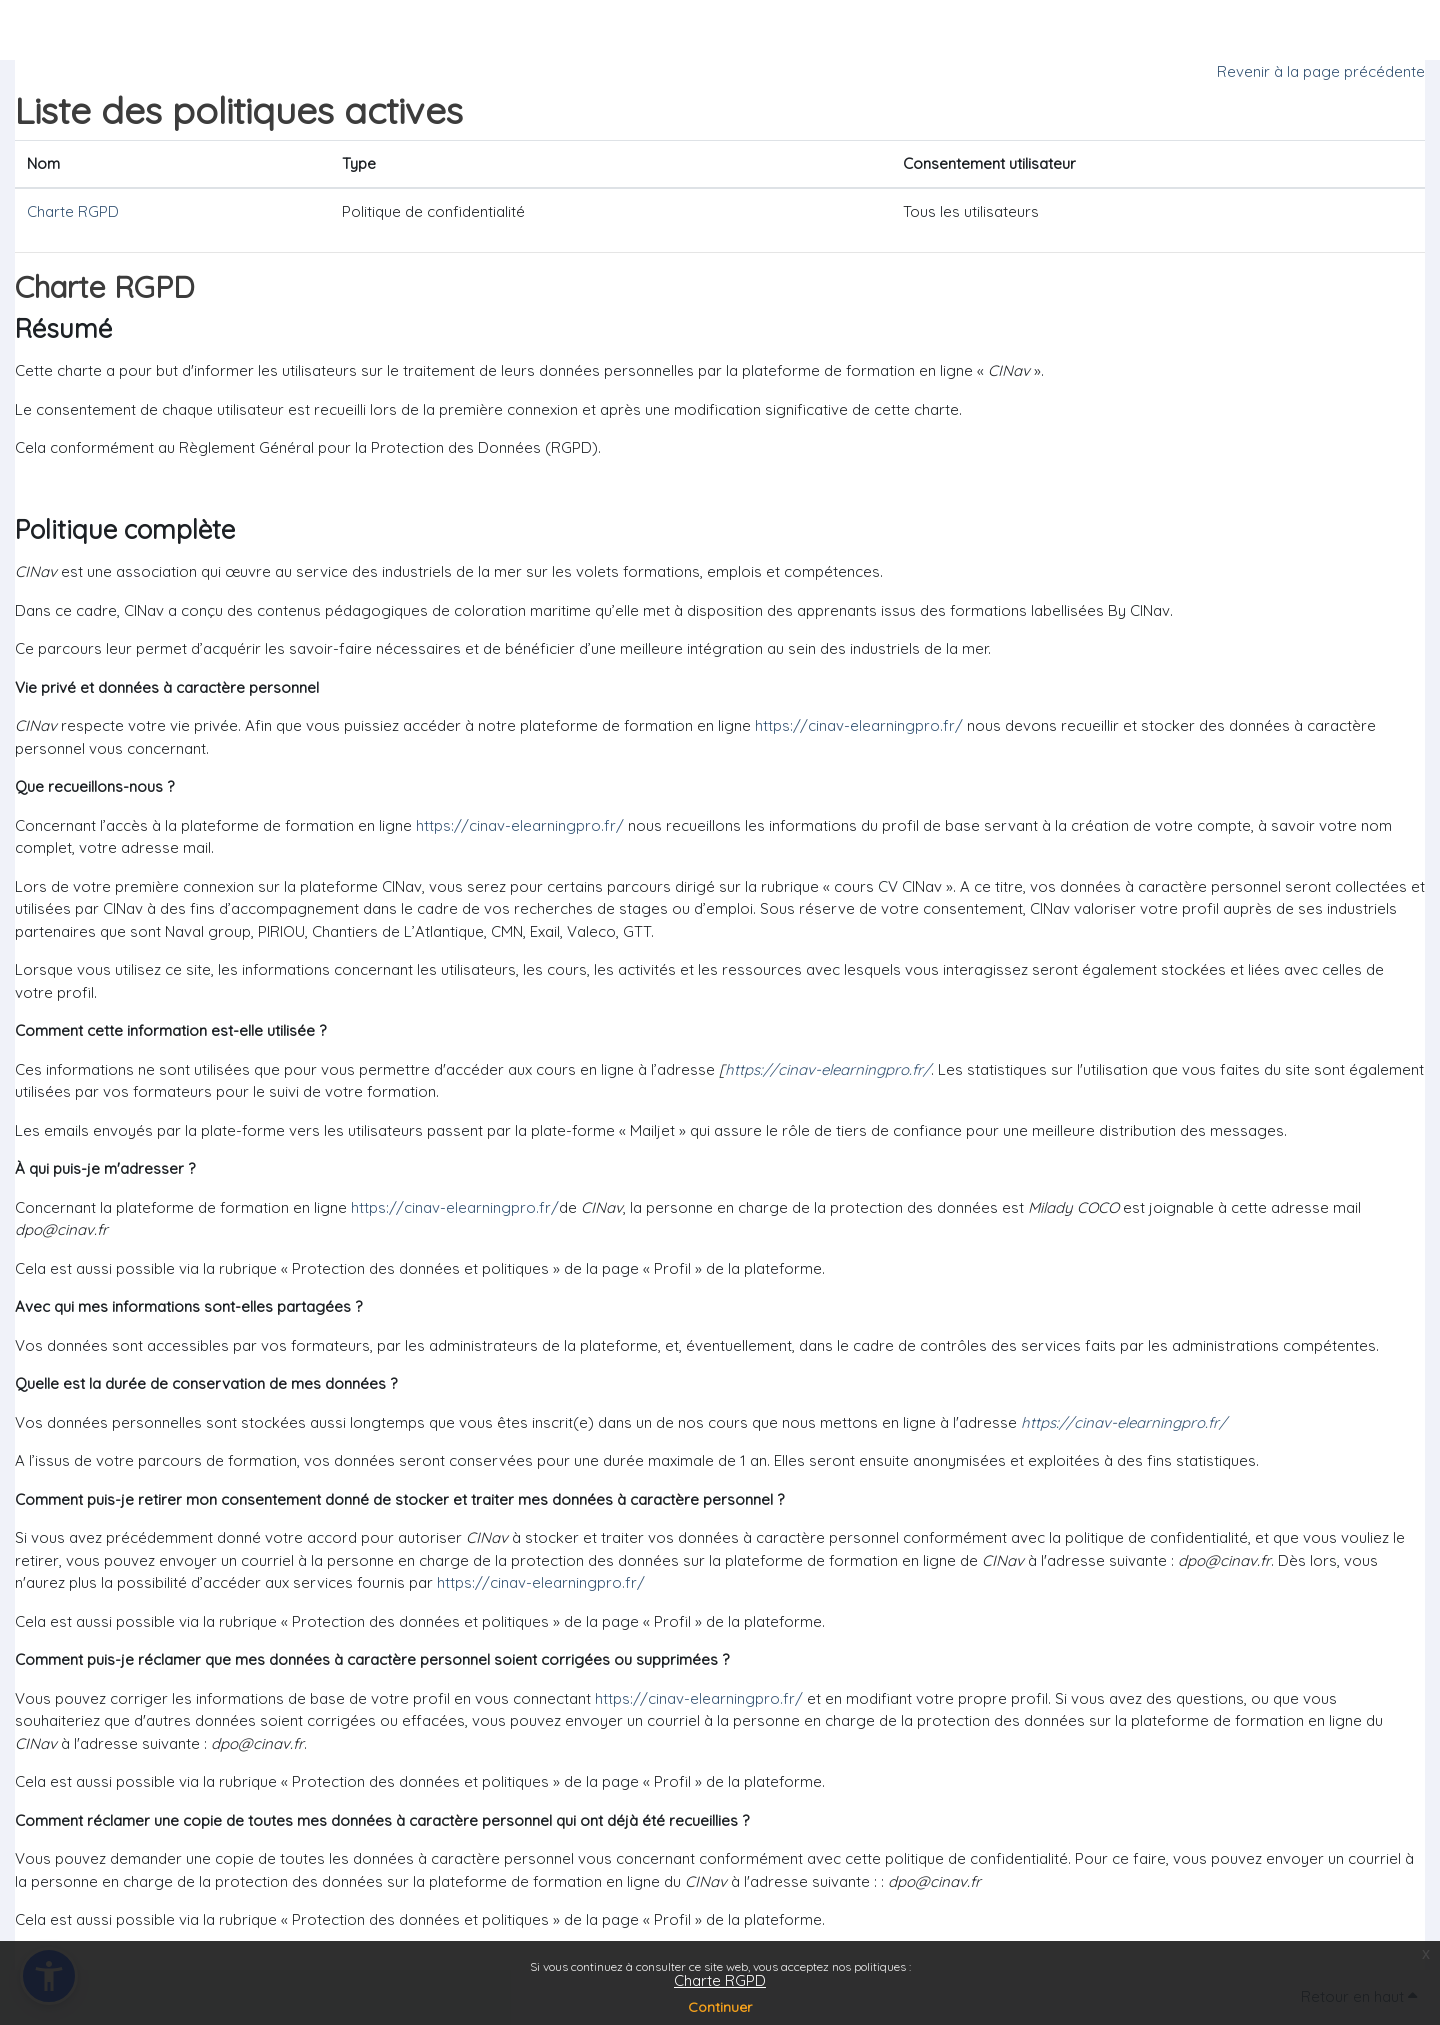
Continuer (720, 2007)
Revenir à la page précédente (1321, 71)
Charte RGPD (720, 1980)
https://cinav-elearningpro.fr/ (859, 725)
